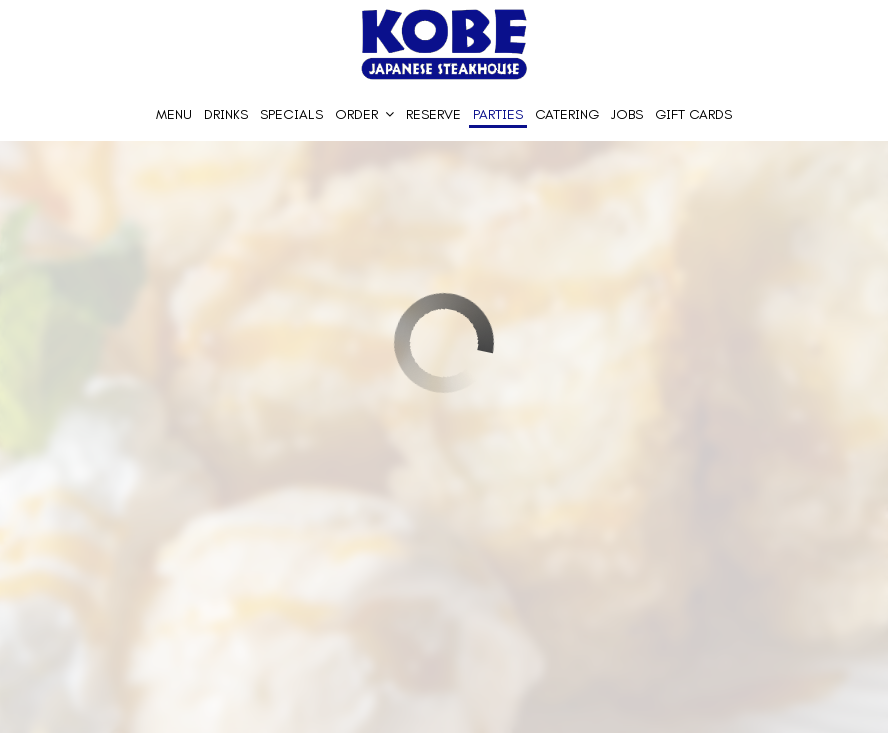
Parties (498, 114)
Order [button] (364, 114)
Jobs (627, 114)
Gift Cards (693, 114)
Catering (567, 114)
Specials (291, 114)
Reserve (433, 114)
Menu (174, 114)
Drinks (226, 114)
